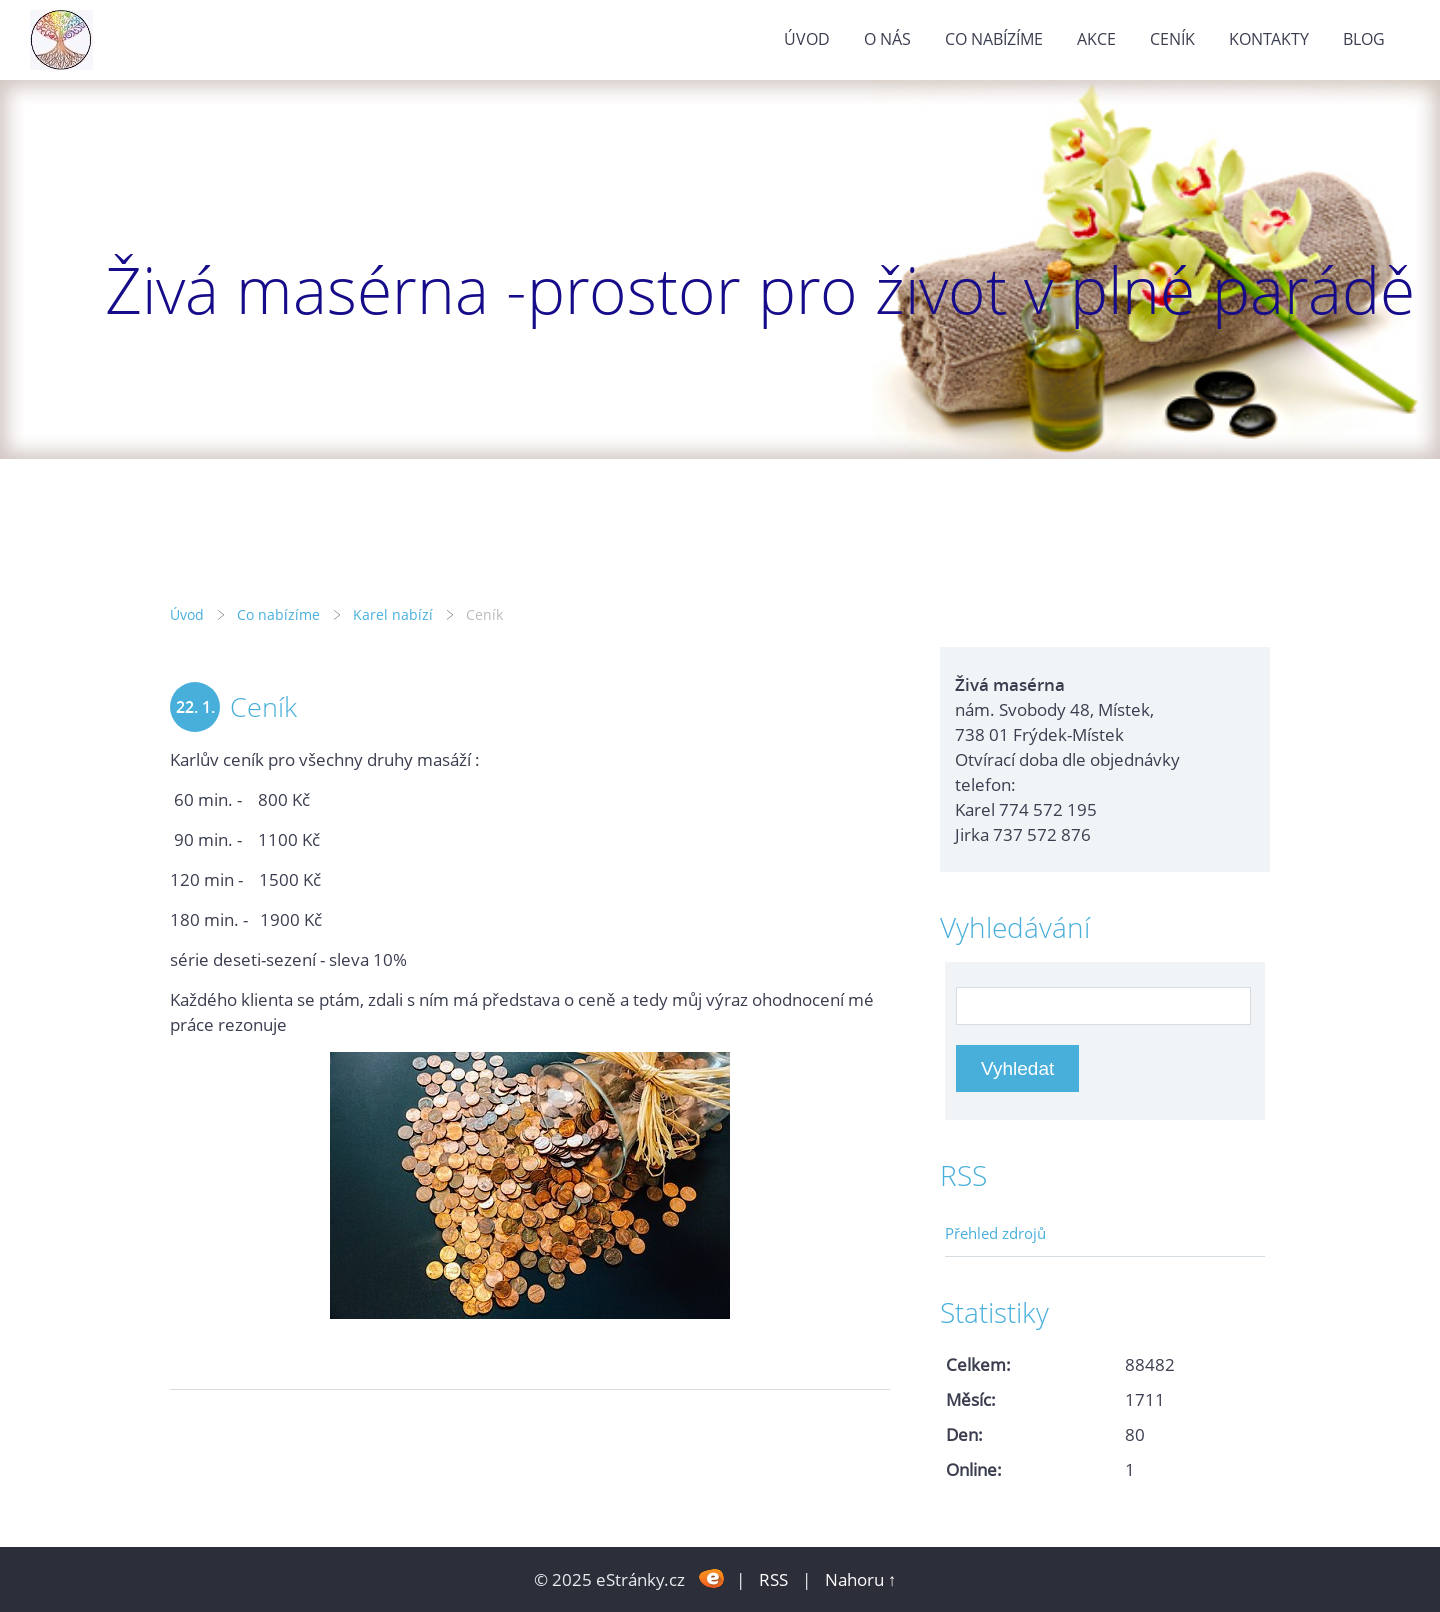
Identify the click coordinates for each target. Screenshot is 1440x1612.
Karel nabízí (393, 614)
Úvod (807, 39)
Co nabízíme (994, 39)
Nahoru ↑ (861, 1579)
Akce (1096, 39)
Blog (1364, 39)
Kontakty (1269, 39)
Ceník (1172, 39)
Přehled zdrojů (995, 1233)
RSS (773, 1579)
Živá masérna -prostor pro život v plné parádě (760, 289)
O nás (887, 39)
